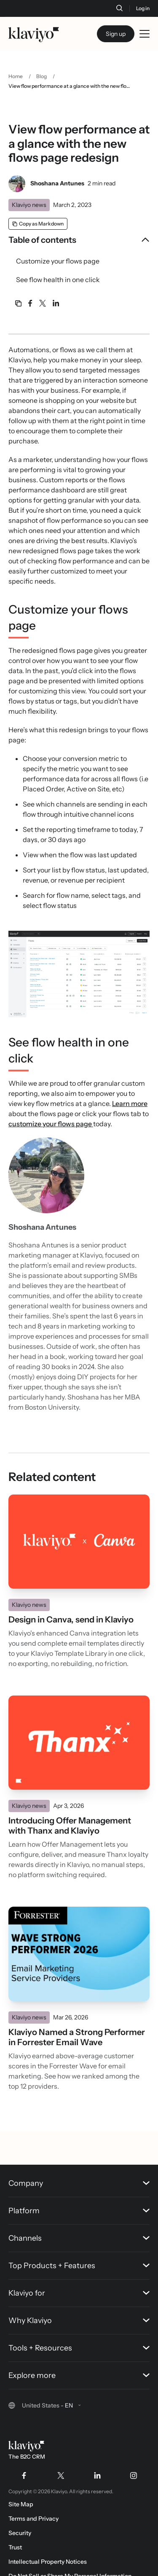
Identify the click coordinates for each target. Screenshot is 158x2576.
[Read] (79, 1542)
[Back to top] (139, 2110)
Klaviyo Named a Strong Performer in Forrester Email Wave (76, 2037)
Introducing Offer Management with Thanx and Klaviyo (69, 1825)
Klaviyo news (29, 205)
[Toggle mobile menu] (144, 33)
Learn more (129, 1103)
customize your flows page (50, 1124)
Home (15, 76)
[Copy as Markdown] (37, 224)
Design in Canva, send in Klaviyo (71, 1619)
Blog (41, 76)
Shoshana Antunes (57, 183)
